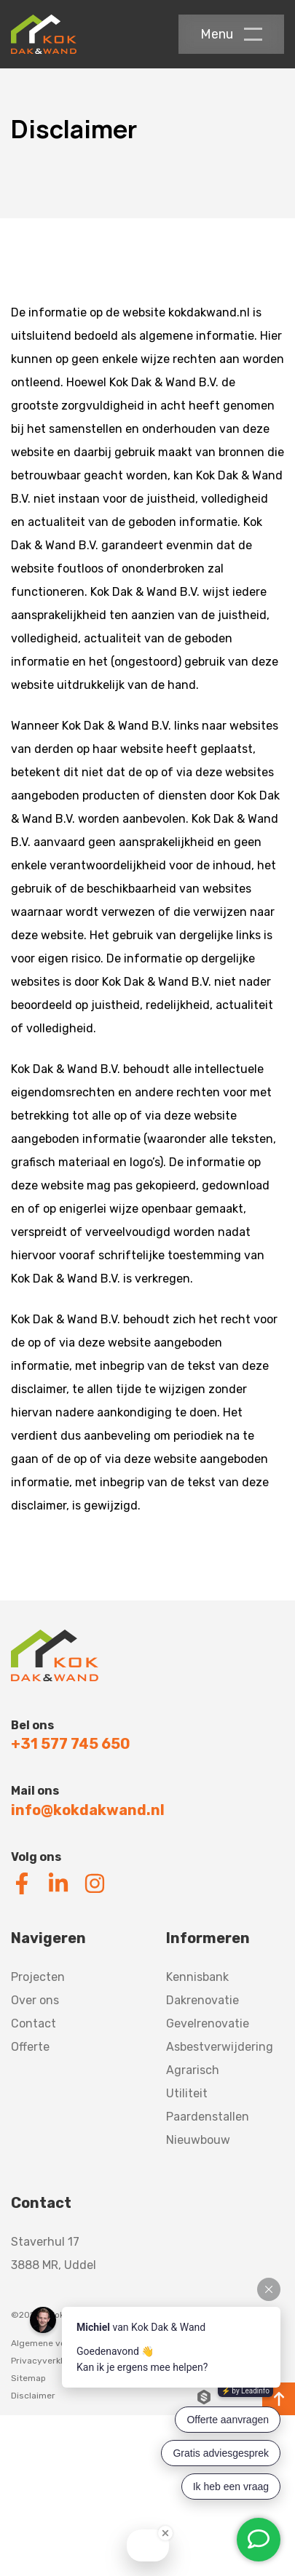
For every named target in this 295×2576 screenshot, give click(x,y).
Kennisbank (197, 1977)
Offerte (30, 2047)
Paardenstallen (207, 2117)
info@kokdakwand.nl (88, 1810)
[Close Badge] (165, 2533)
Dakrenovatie (202, 2000)
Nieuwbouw (198, 2140)
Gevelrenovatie (207, 2023)
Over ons (35, 2000)
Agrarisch (192, 2070)
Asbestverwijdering (219, 2047)
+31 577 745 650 (70, 1743)
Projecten (38, 1977)
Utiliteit (187, 2093)
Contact (33, 2023)
